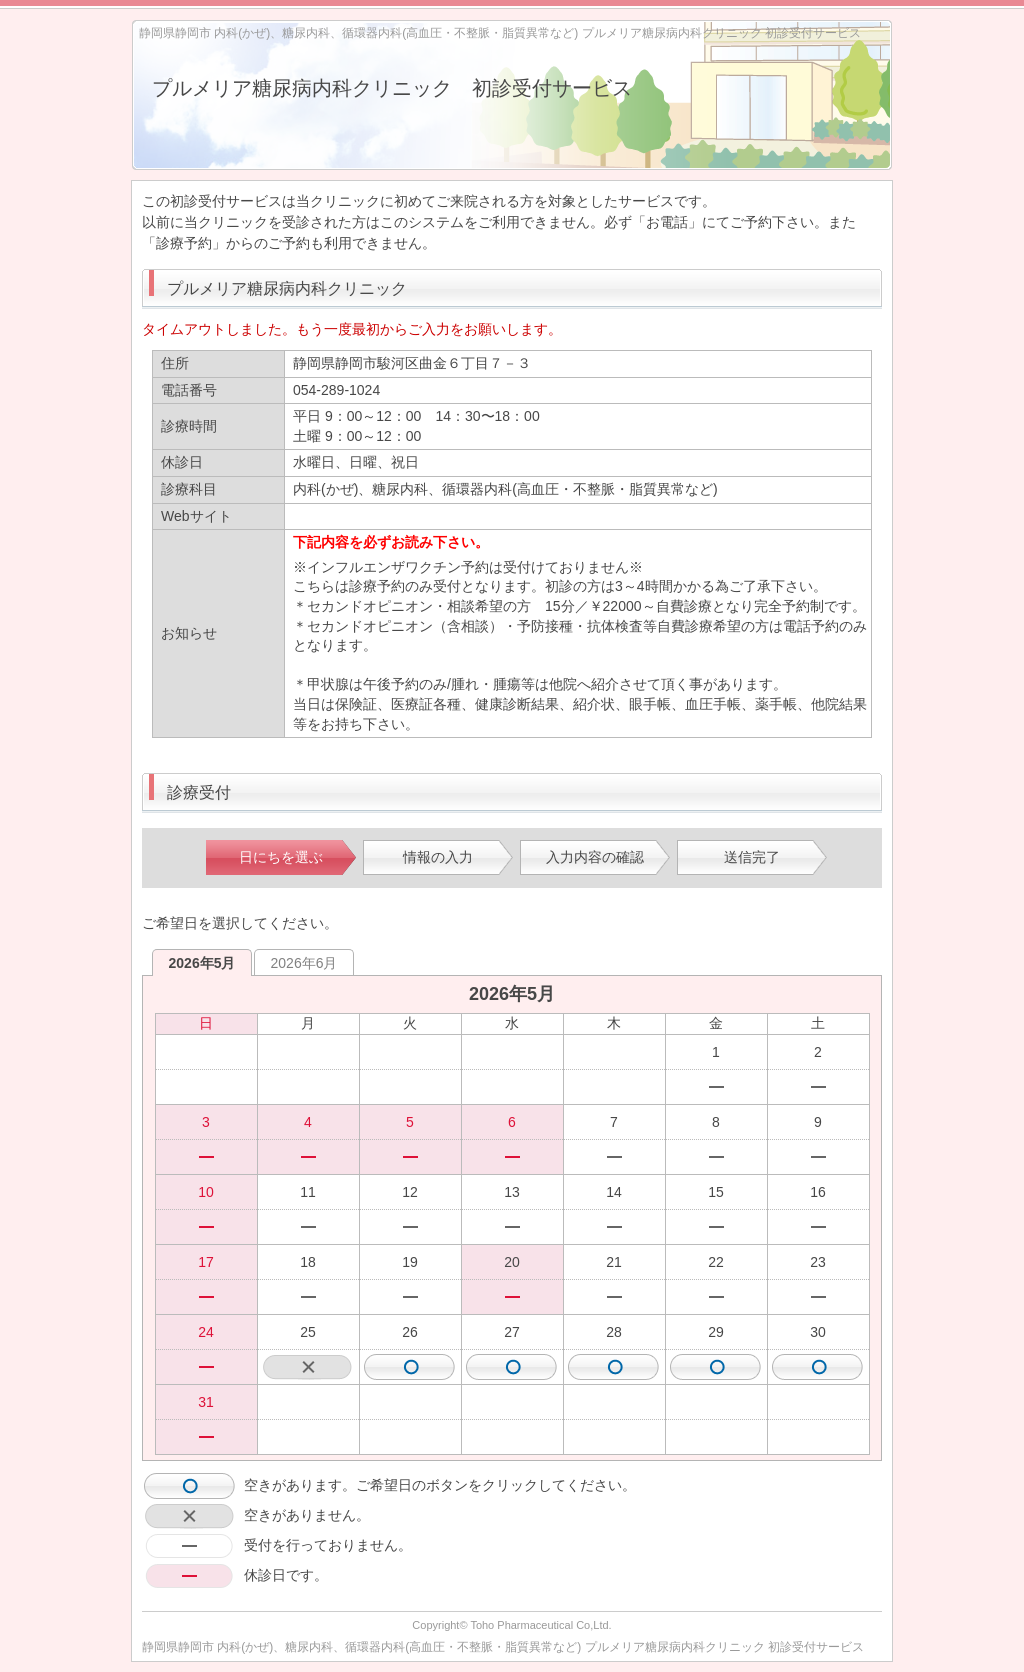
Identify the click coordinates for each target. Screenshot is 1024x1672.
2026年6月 (304, 963)
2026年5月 (202, 963)
